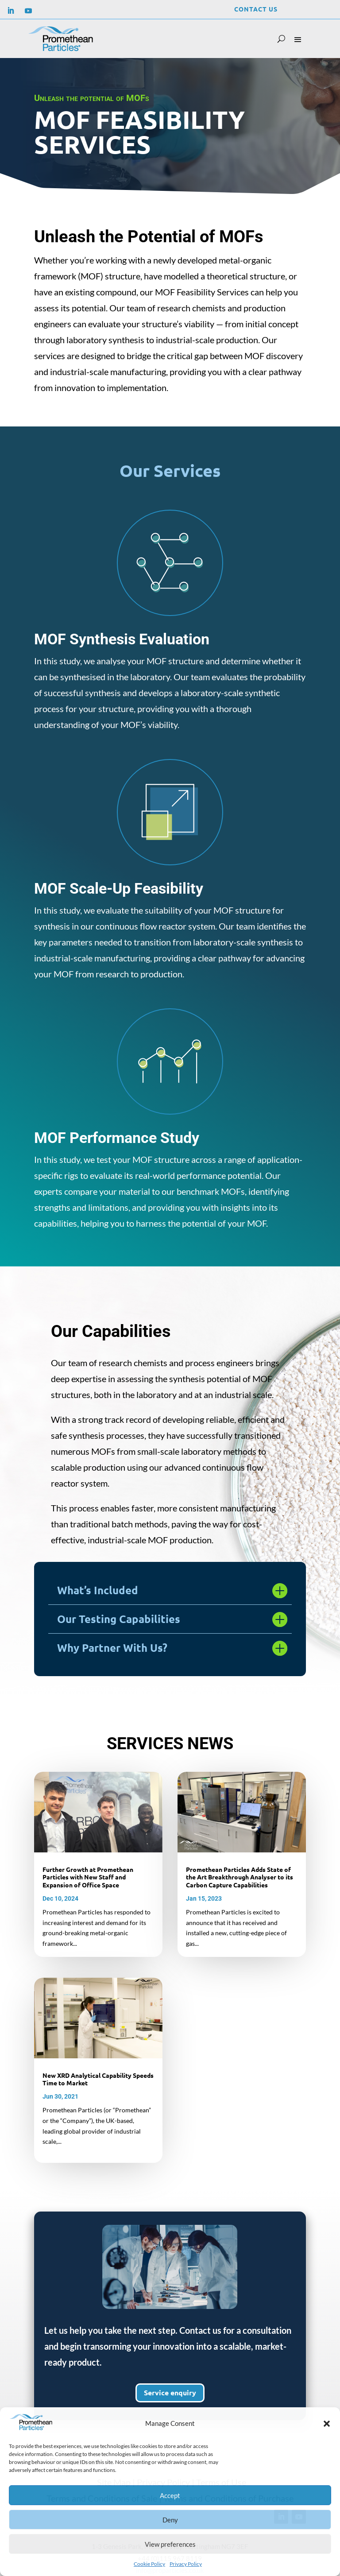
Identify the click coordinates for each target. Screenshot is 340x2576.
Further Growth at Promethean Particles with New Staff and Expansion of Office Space (87, 1877)
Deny (170, 2520)
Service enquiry (170, 2393)
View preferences (170, 2544)
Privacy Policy (186, 2564)
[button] (326, 2423)
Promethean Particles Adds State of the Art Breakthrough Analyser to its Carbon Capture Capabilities (239, 1877)
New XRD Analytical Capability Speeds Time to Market (98, 2079)
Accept (170, 2495)
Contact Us (256, 9)
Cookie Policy (149, 2564)
